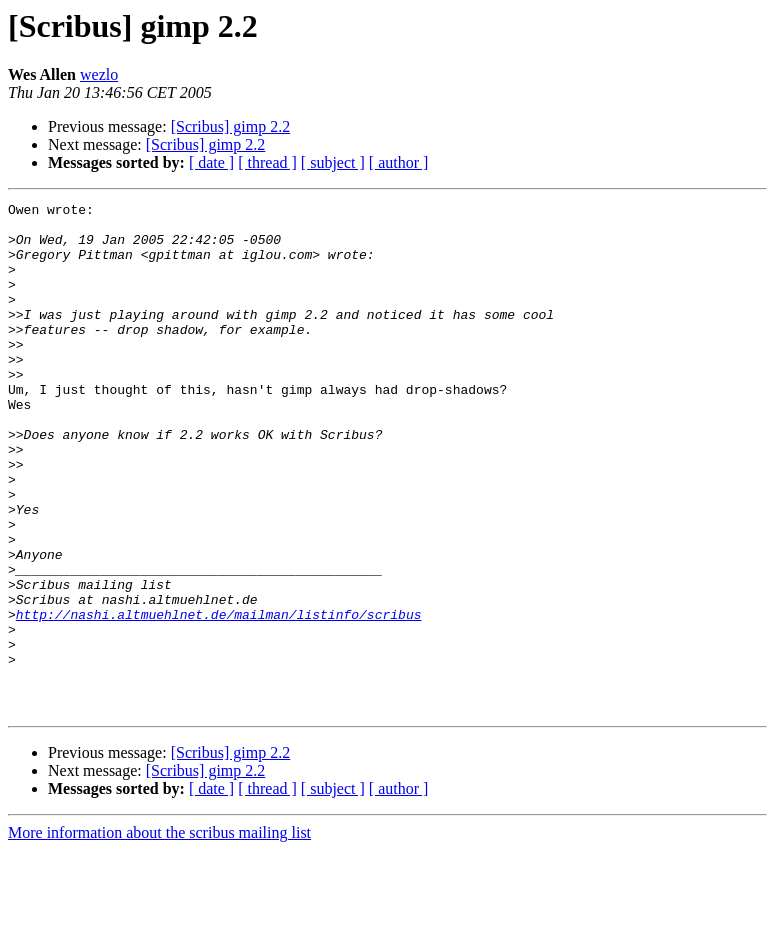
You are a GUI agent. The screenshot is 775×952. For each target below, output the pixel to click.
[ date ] (211, 162)
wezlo (99, 74)
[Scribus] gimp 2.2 (231, 126)
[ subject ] (333, 162)
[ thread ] (267, 162)
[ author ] (399, 162)
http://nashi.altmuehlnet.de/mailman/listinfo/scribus (219, 698)
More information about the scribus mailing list (159, 934)
